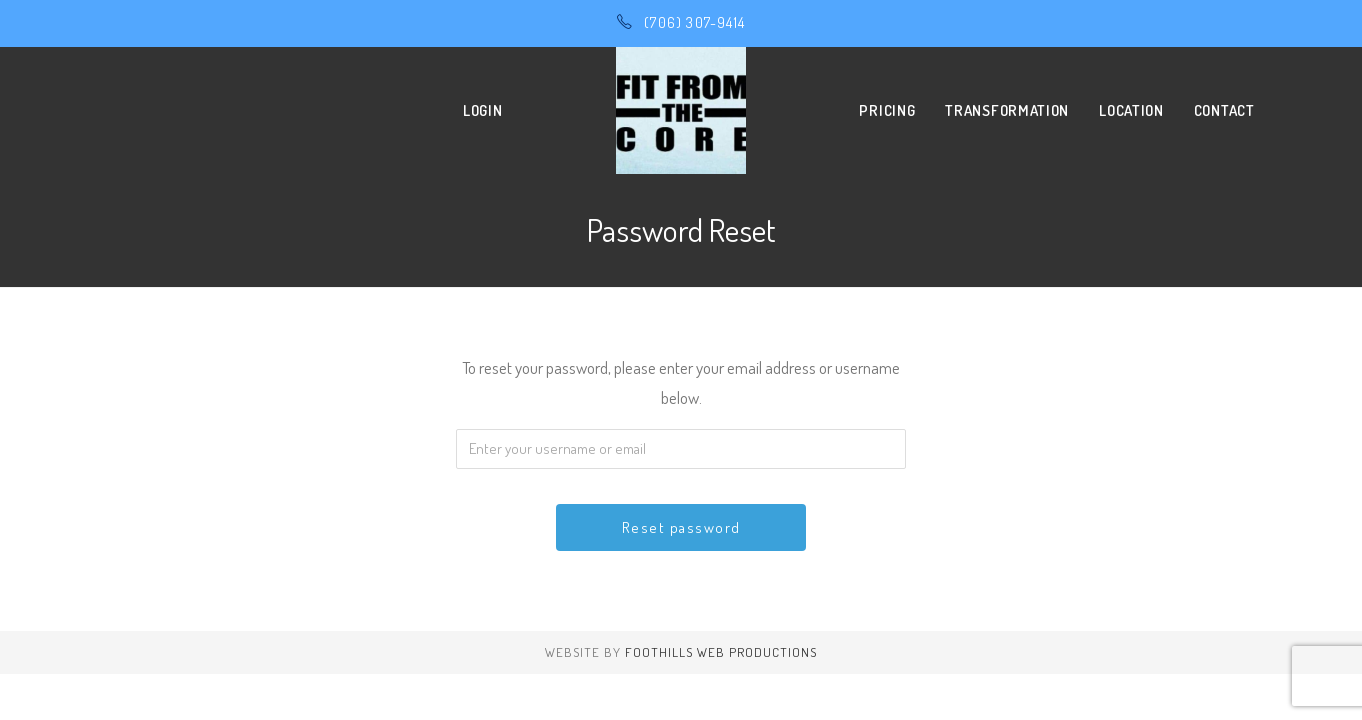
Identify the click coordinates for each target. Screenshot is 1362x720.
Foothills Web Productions (721, 652)
